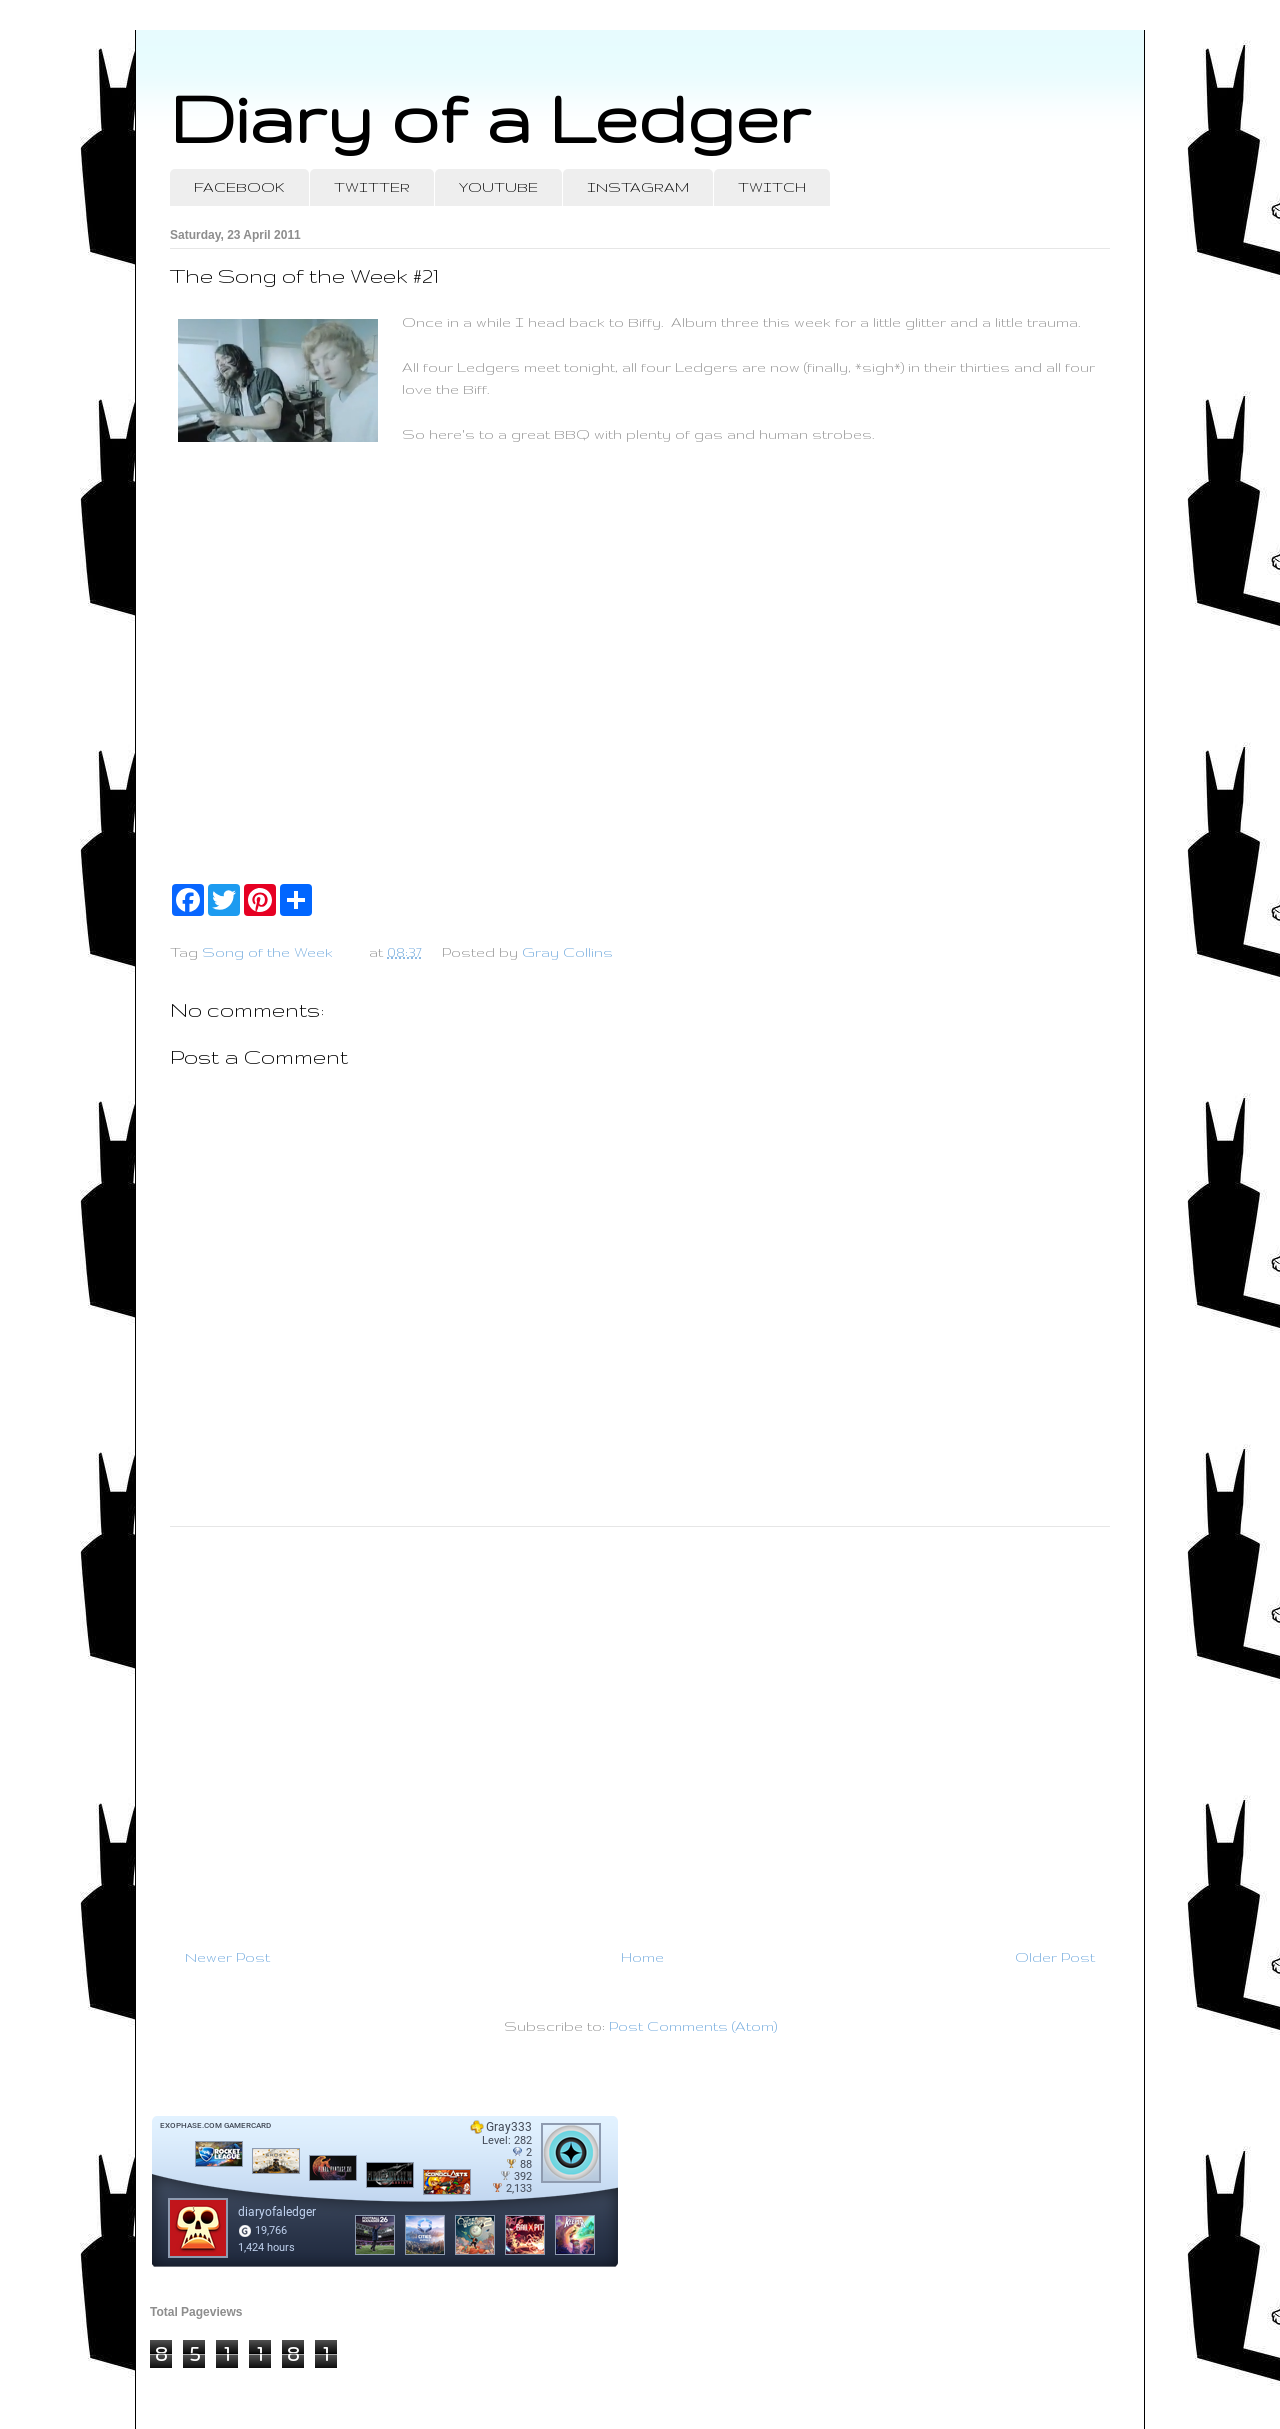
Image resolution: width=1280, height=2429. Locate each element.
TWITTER (372, 187)
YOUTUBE (498, 187)
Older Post (1055, 1957)
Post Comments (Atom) (693, 2026)
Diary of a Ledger (490, 117)
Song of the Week (267, 952)
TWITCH (772, 187)
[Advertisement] (640, 1729)
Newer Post (227, 1957)
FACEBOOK (239, 187)
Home (642, 1957)
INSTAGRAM (638, 187)
